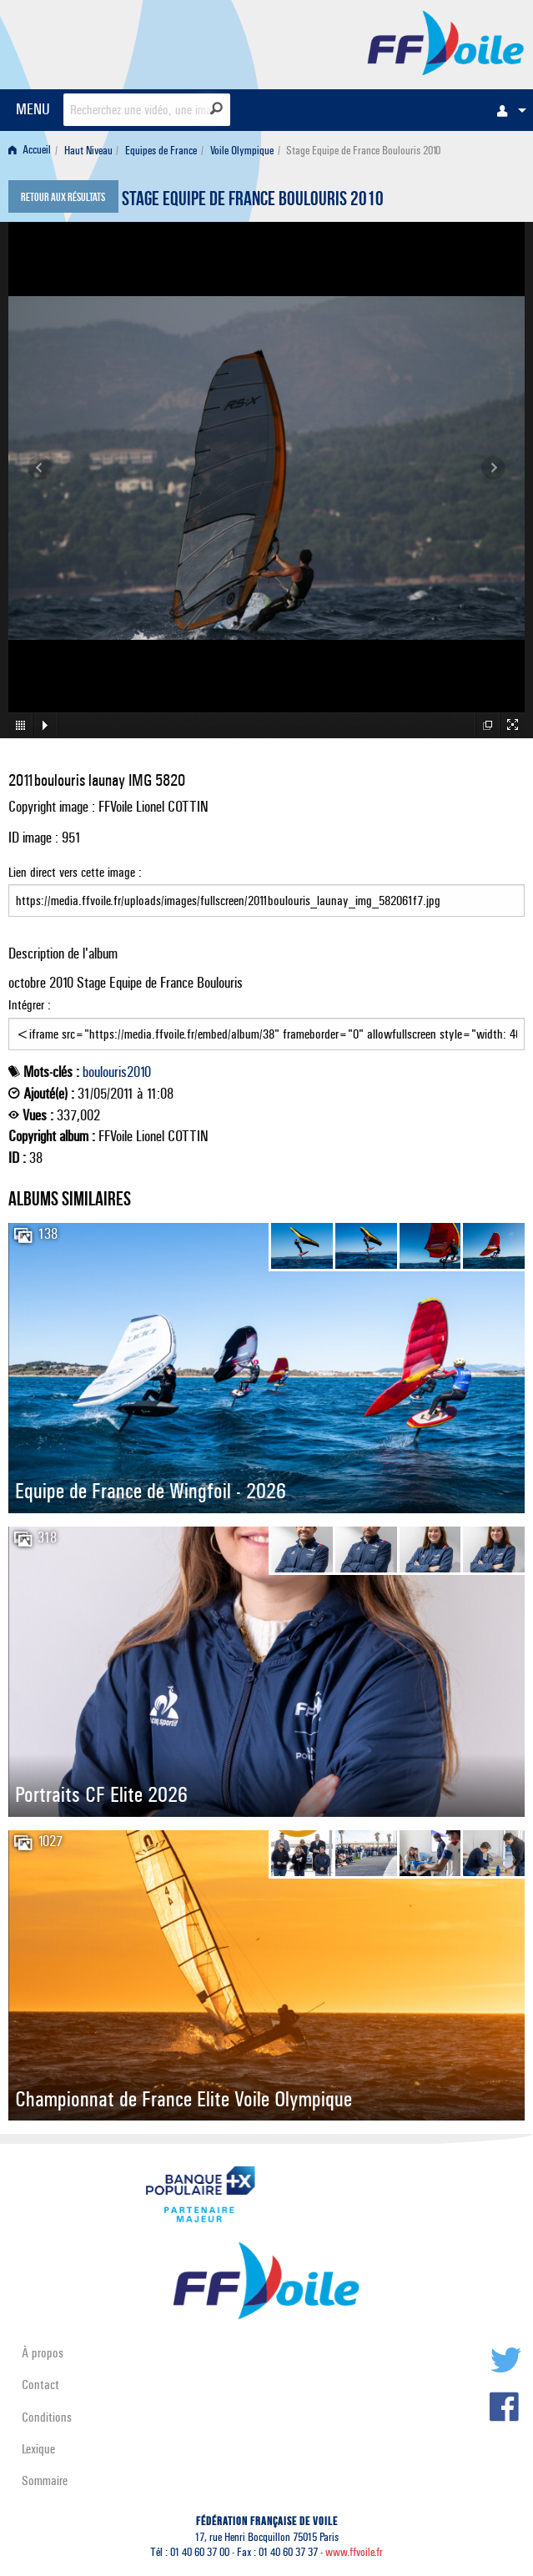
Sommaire (45, 2480)
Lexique (38, 2449)
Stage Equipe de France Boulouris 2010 (253, 201)
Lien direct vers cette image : (266, 891)
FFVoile (446, 41)
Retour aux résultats (63, 198)
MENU (33, 108)
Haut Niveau (88, 150)
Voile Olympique (242, 150)
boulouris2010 (117, 1072)
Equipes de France (161, 150)
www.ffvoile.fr (354, 2552)
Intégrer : (266, 1023)
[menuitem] (507, 110)
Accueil (29, 150)
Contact (40, 2384)
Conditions (47, 2417)
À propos (42, 2353)
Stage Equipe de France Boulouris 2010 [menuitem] (363, 150)
